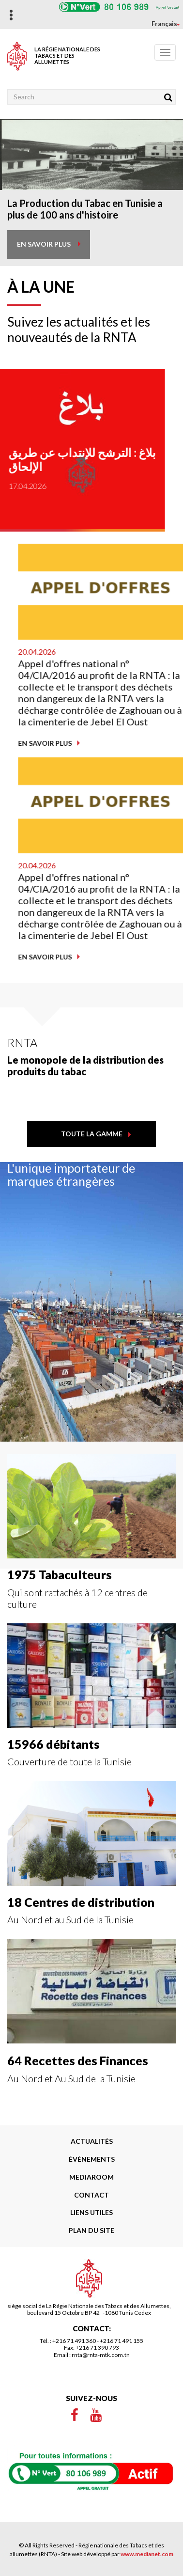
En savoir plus (142, 743)
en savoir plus (44, 244)
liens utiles (91, 2212)
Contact (91, 2195)
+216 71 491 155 (121, 2340)
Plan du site (91, 2230)
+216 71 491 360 (74, 2340)
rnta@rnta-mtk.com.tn (101, 2354)
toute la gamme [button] (91, 1134)
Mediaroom (91, 2177)
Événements (92, 2159)
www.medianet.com (147, 2554)
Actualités (92, 2141)
